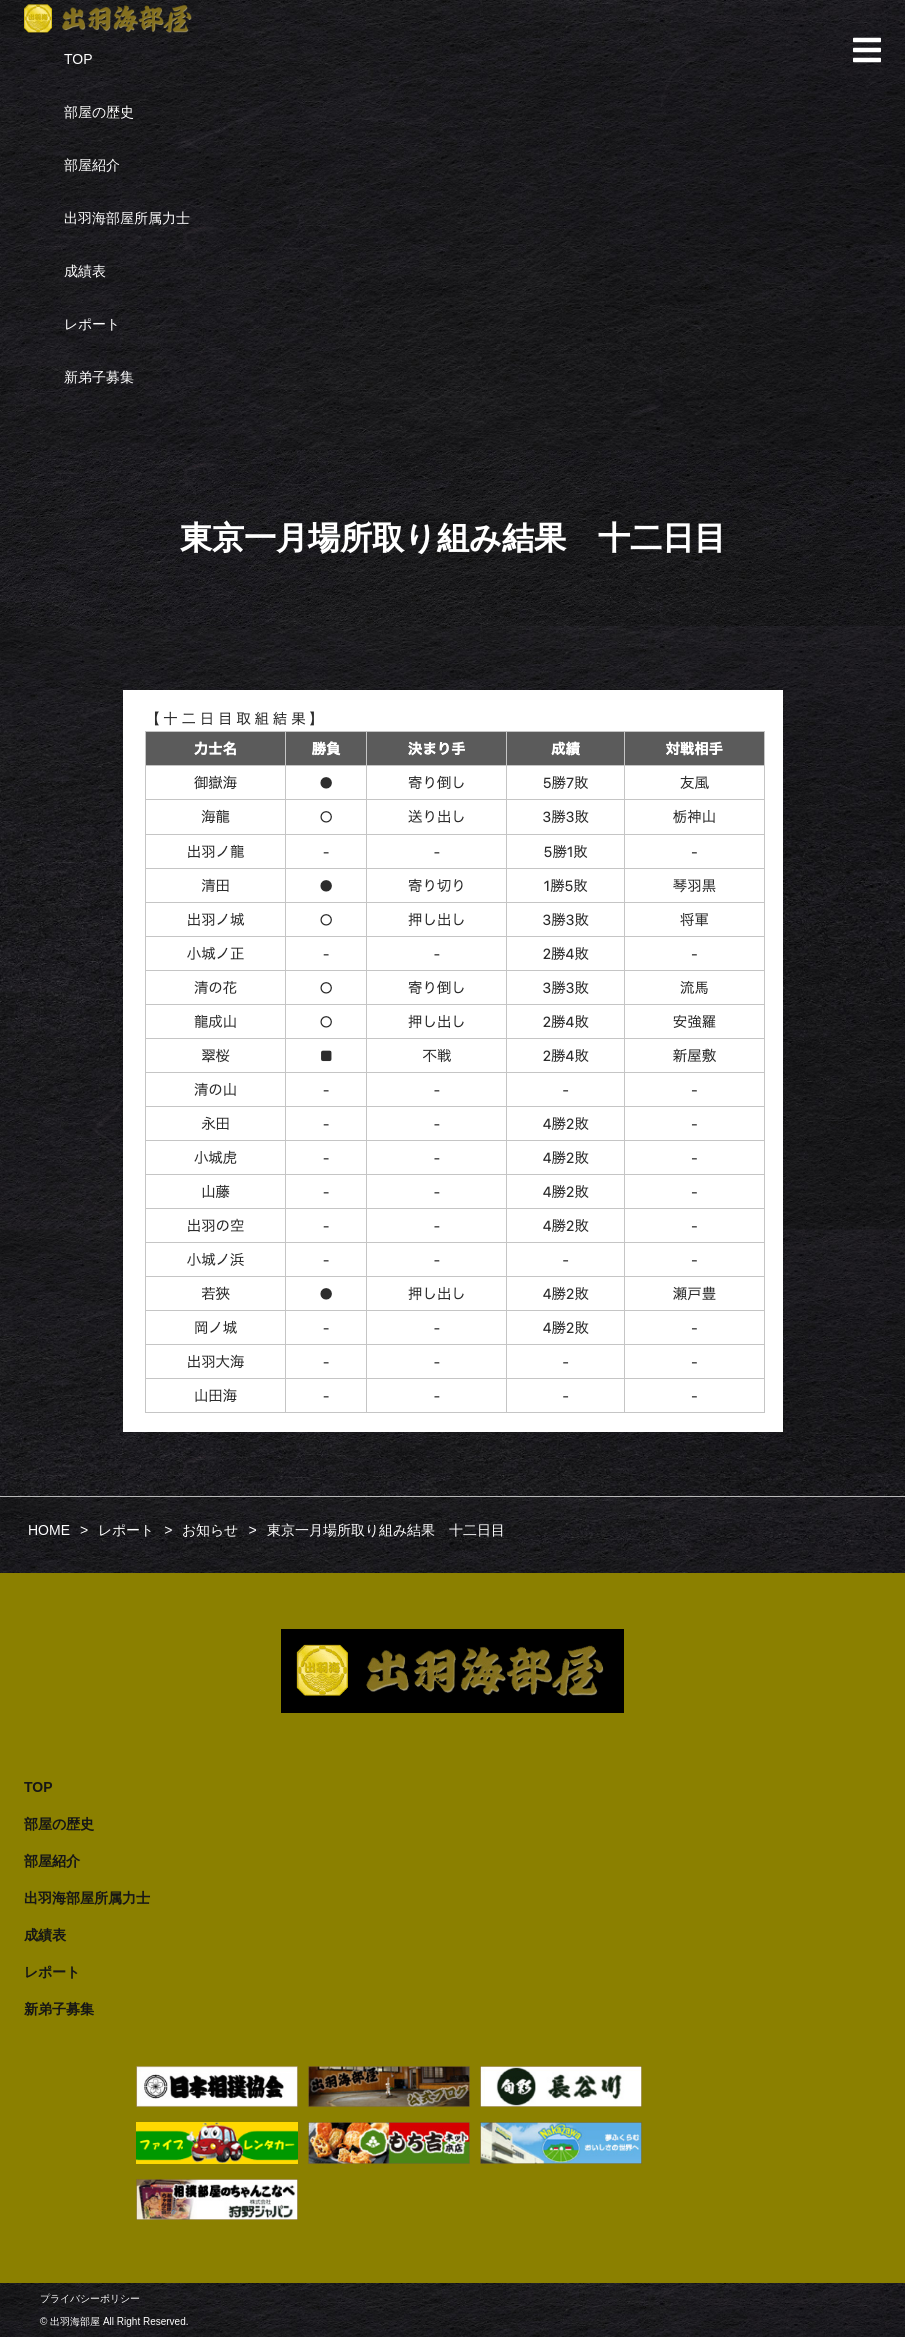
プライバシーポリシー (90, 2298)
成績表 (85, 271)
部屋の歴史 (99, 112)
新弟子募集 (99, 377)
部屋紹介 (92, 165)
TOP (78, 59)
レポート (92, 324)
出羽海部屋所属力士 (127, 218)
